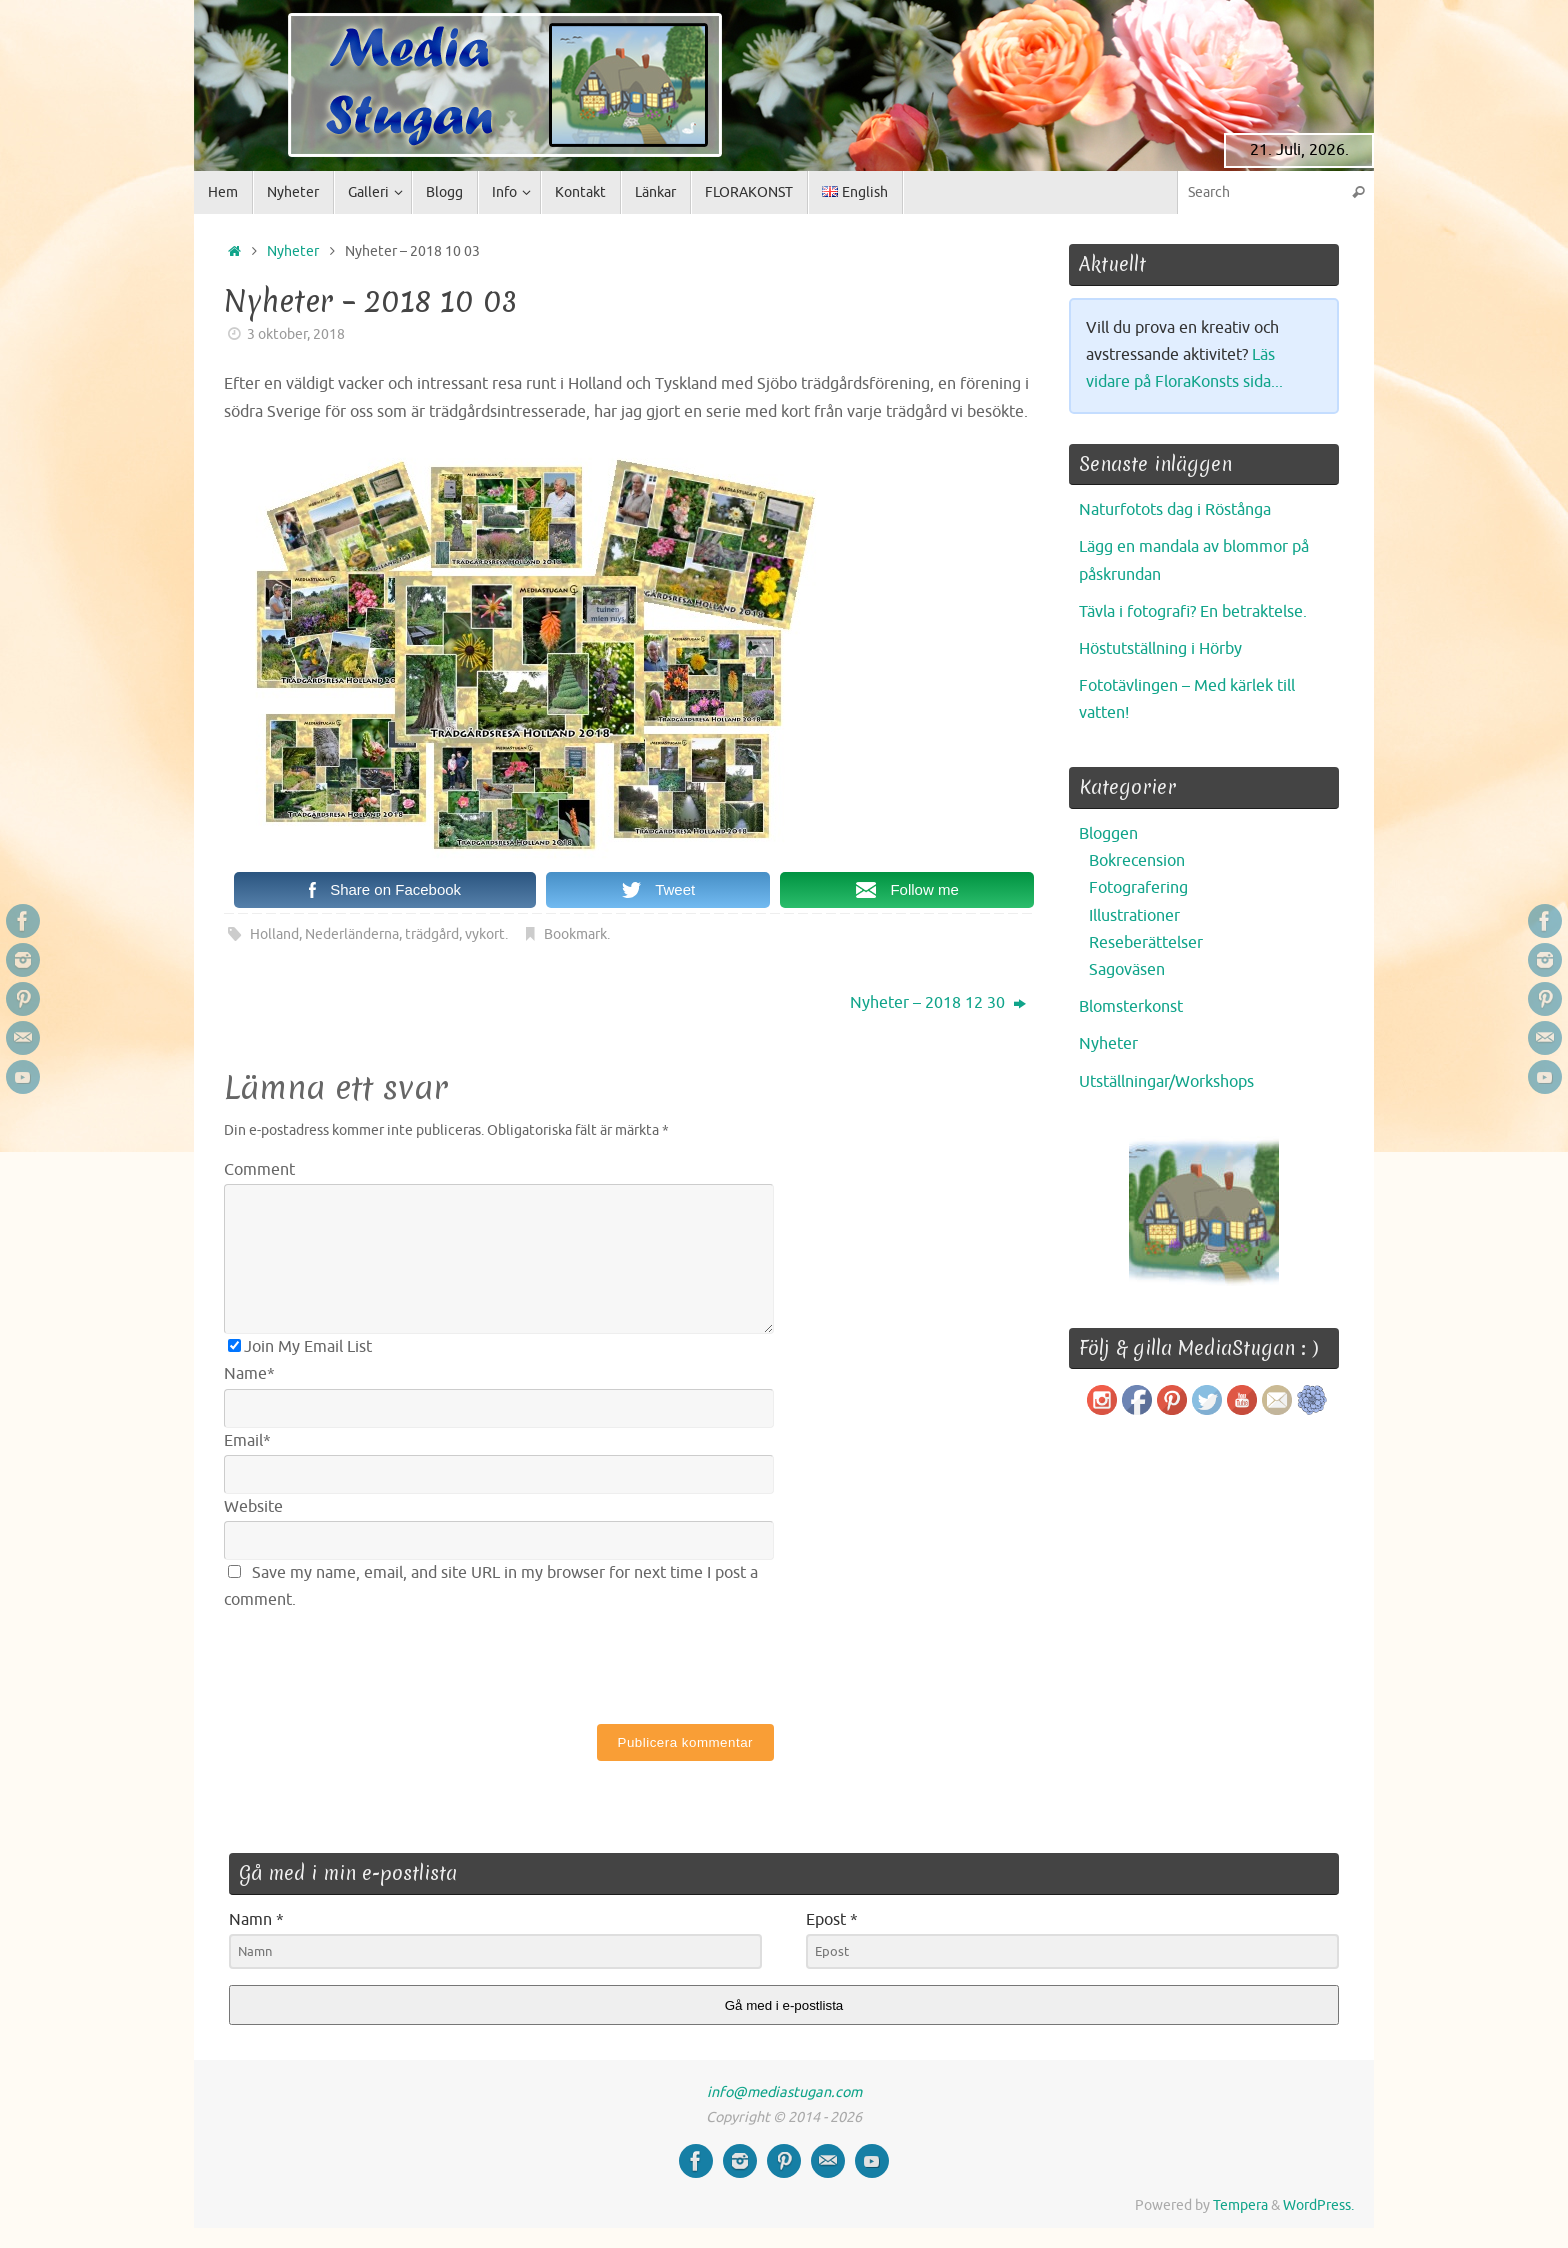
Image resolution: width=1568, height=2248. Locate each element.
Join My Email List (300, 1347)
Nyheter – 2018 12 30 (938, 1003)
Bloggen (1108, 834)
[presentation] (376, 1663)
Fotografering (1138, 888)
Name (249, 1374)
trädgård (432, 934)
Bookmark (575, 934)
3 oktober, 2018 (296, 334)
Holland (274, 934)
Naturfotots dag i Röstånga (1175, 510)
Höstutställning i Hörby (1160, 649)
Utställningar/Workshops (1166, 1082)
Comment (259, 1170)
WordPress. (1318, 2205)
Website (253, 1507)
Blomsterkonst (1131, 1007)
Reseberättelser (1146, 943)
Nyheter (293, 251)
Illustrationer (1134, 916)
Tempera (1240, 2205)
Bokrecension (1137, 861)
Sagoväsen (1127, 970)
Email (247, 1441)
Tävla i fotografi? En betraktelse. (1193, 612)
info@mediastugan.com (784, 2092)
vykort (485, 934)
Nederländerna (352, 934)
